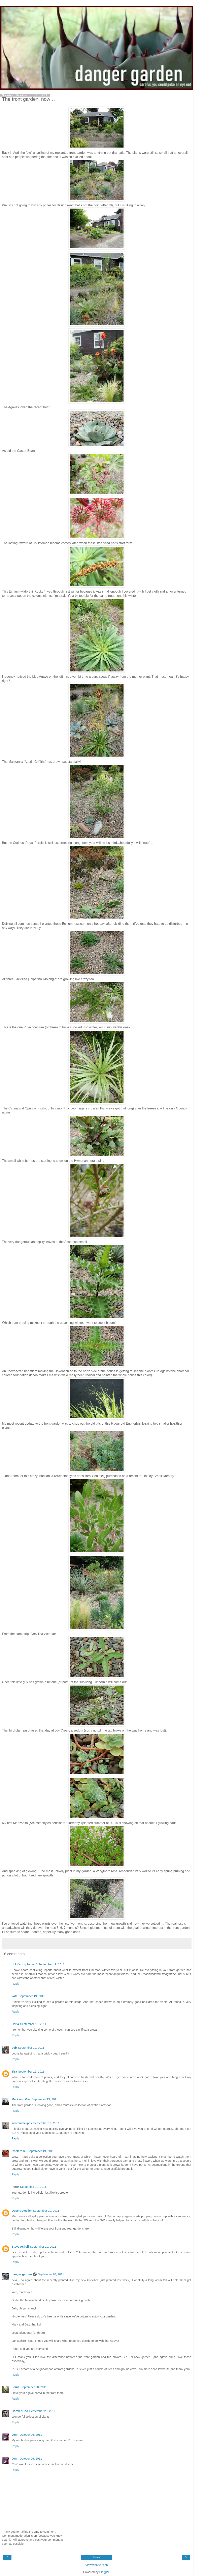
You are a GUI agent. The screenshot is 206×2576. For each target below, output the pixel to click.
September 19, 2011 (51, 1964)
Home (96, 2557)
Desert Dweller (22, 2210)
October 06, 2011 (31, 2434)
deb (14, 2047)
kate (15, 1996)
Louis (15, 2387)
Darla (15, 2024)
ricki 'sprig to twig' (24, 1964)
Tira (14, 2071)
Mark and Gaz (21, 2099)
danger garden (22, 2274)
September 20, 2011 (46, 2210)
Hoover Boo (20, 2411)
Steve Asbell (20, 2246)
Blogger (104, 2572)
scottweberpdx (22, 2123)
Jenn (15, 2434)
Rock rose (19, 2151)
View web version (96, 2565)
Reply (15, 1983)
